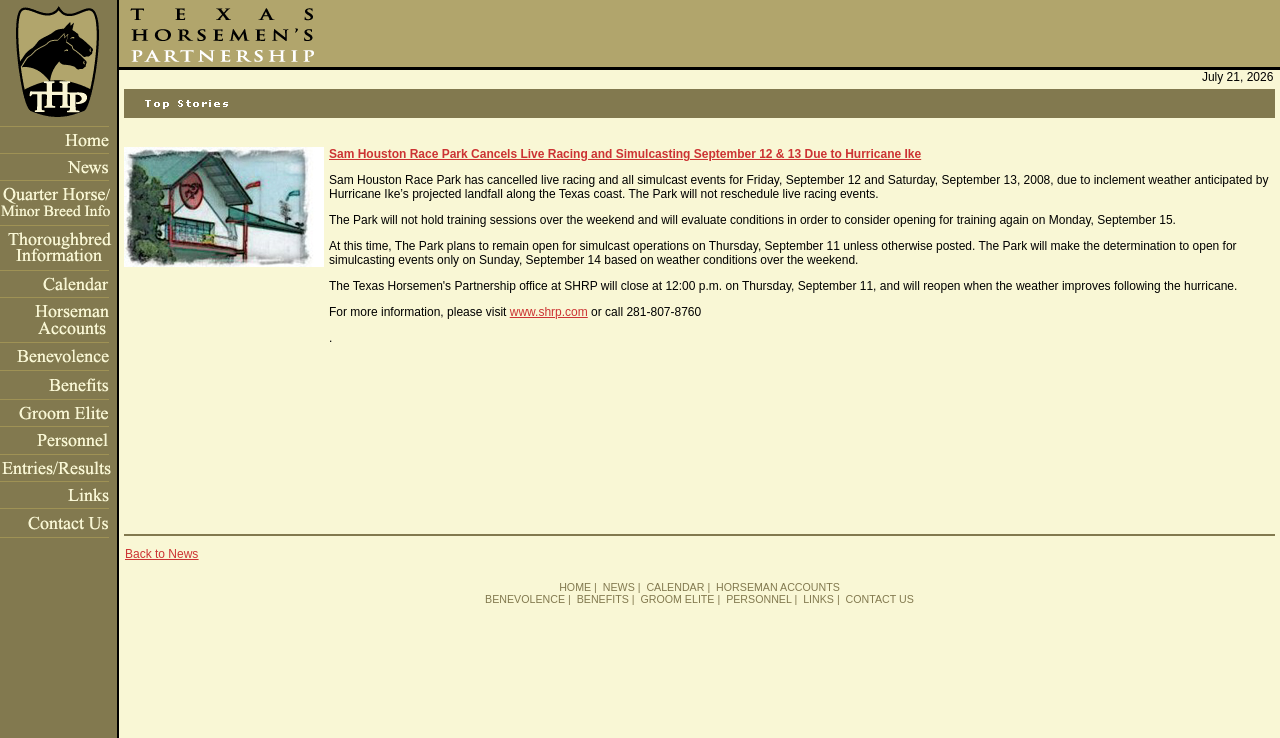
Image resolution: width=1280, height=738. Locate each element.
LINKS (818, 599)
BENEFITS (603, 599)
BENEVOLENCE (525, 599)
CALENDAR (675, 587)
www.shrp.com (549, 312)
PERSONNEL (758, 599)
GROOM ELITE (677, 599)
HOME (575, 587)
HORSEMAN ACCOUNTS (778, 587)
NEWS (619, 587)
